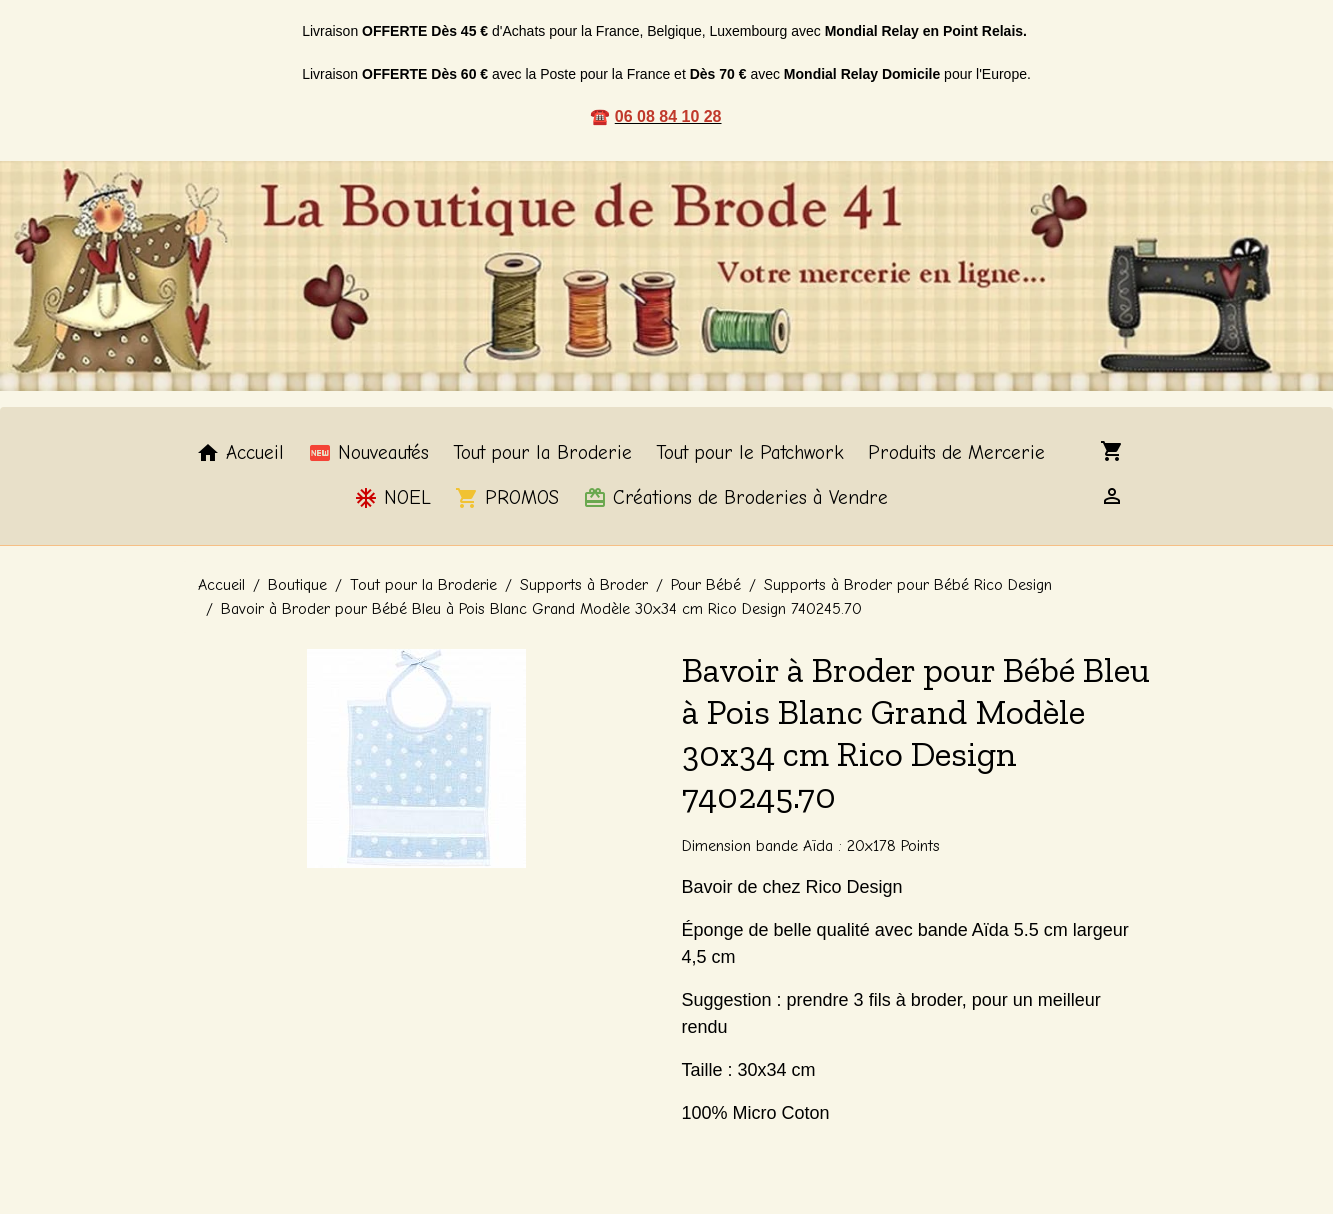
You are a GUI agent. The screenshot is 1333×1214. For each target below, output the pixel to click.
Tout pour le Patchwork (750, 453)
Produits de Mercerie (956, 453)
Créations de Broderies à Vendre (735, 498)
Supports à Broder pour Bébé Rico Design (908, 585)
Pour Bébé (706, 585)
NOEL (392, 498)
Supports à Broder (584, 585)
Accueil (240, 453)
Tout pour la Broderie (542, 453)
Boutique (297, 585)
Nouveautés (368, 453)
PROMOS (507, 498)
